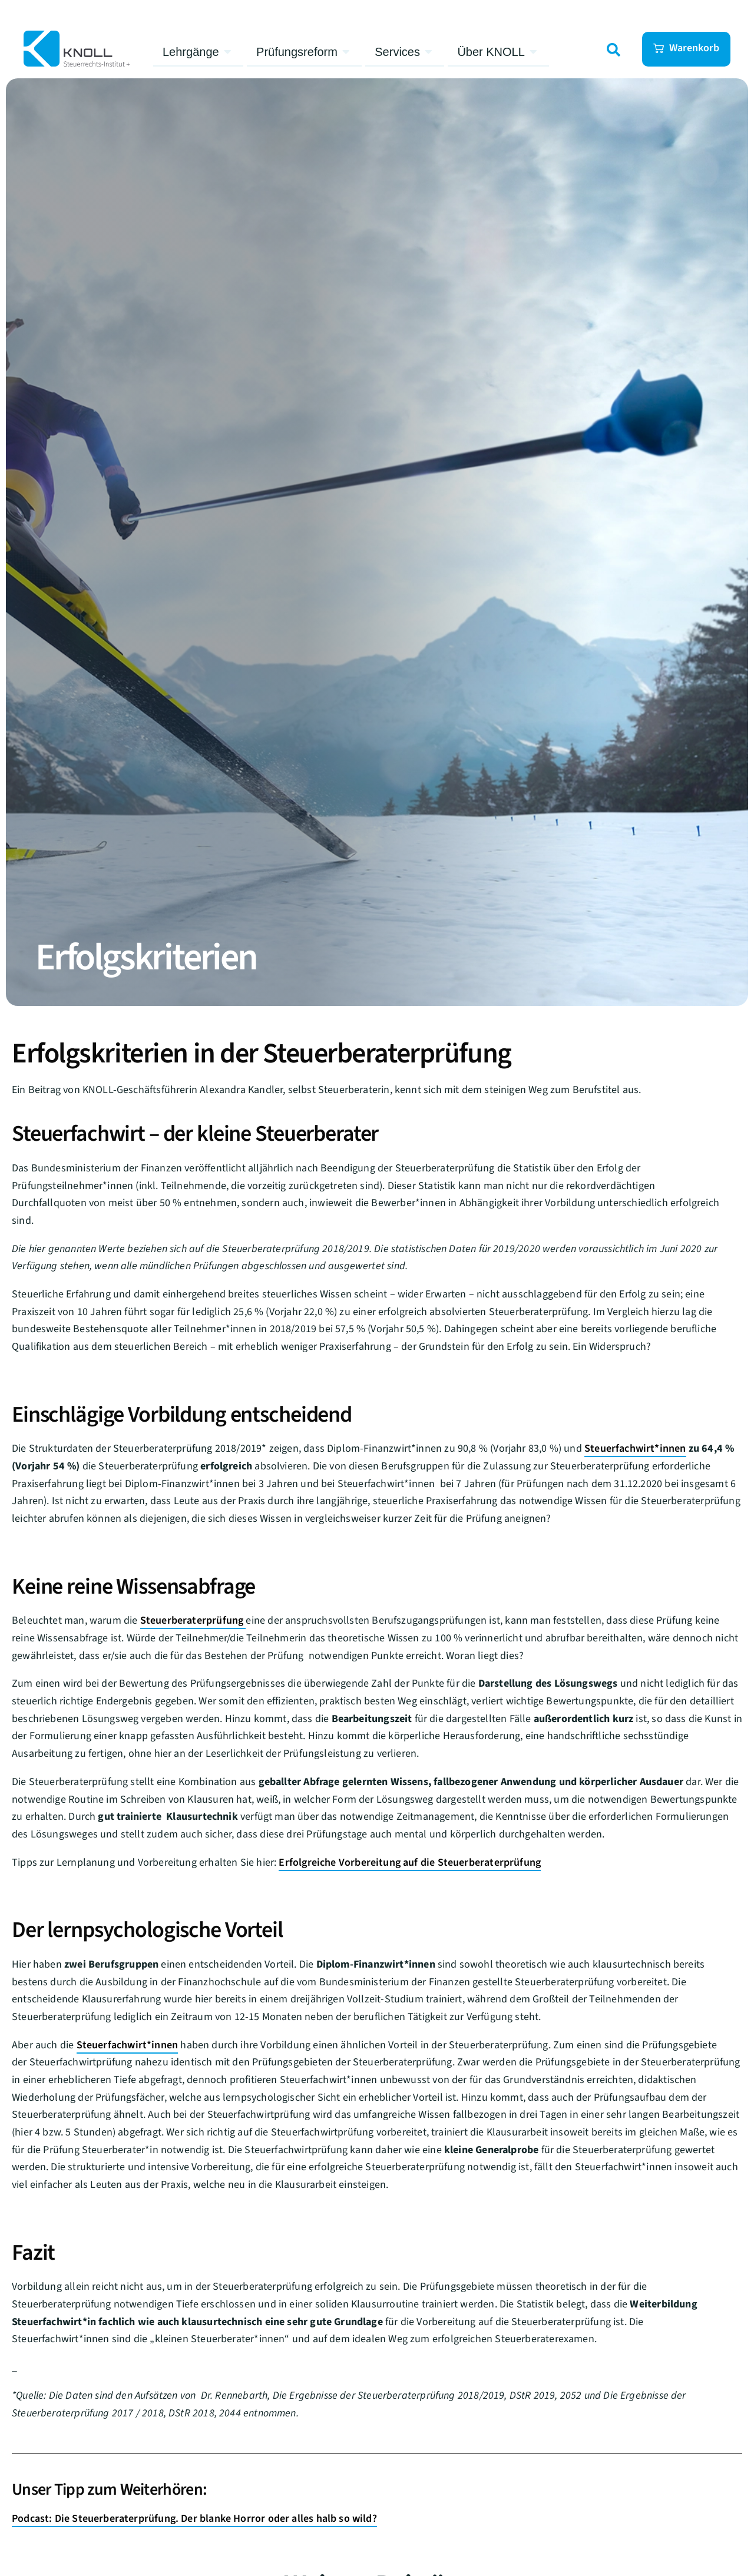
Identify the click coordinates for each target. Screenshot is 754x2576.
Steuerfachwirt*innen (635, 1448)
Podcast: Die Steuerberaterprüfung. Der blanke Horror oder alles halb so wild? (194, 2518)
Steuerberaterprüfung (193, 1620)
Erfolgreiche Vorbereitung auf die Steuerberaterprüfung (410, 1862)
